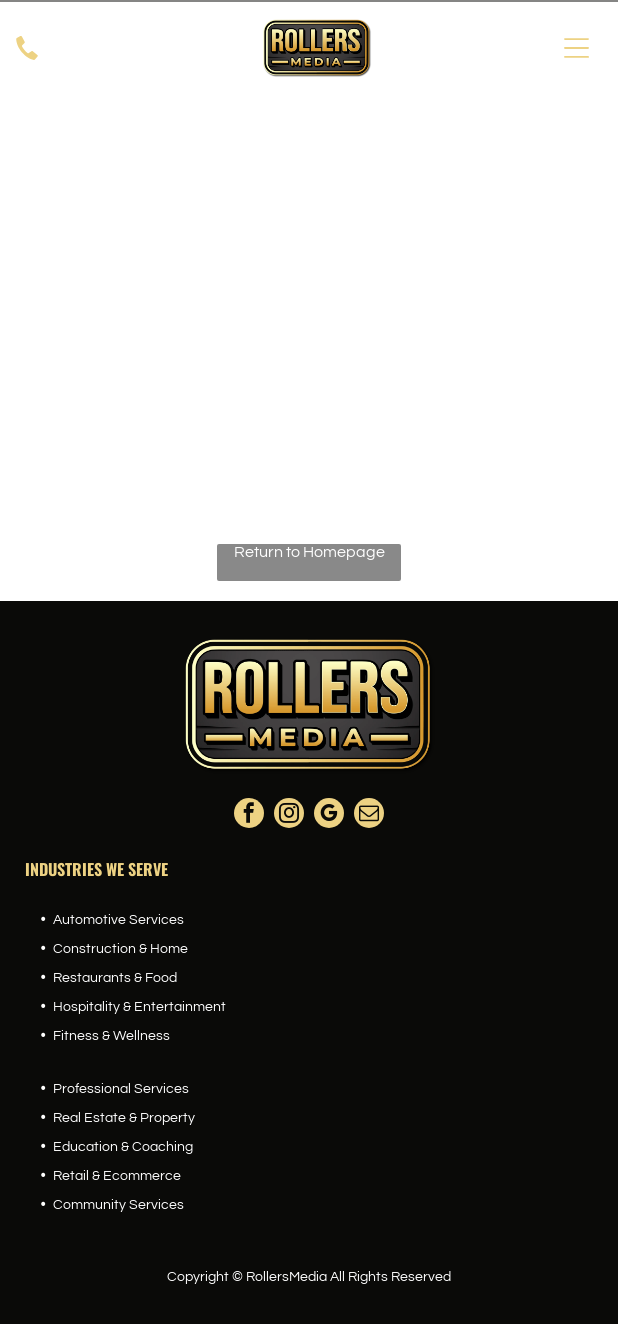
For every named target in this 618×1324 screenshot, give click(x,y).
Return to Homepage (309, 552)
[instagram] (289, 815)
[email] (369, 815)
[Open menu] (576, 48)
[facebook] (249, 815)
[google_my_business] (329, 815)
